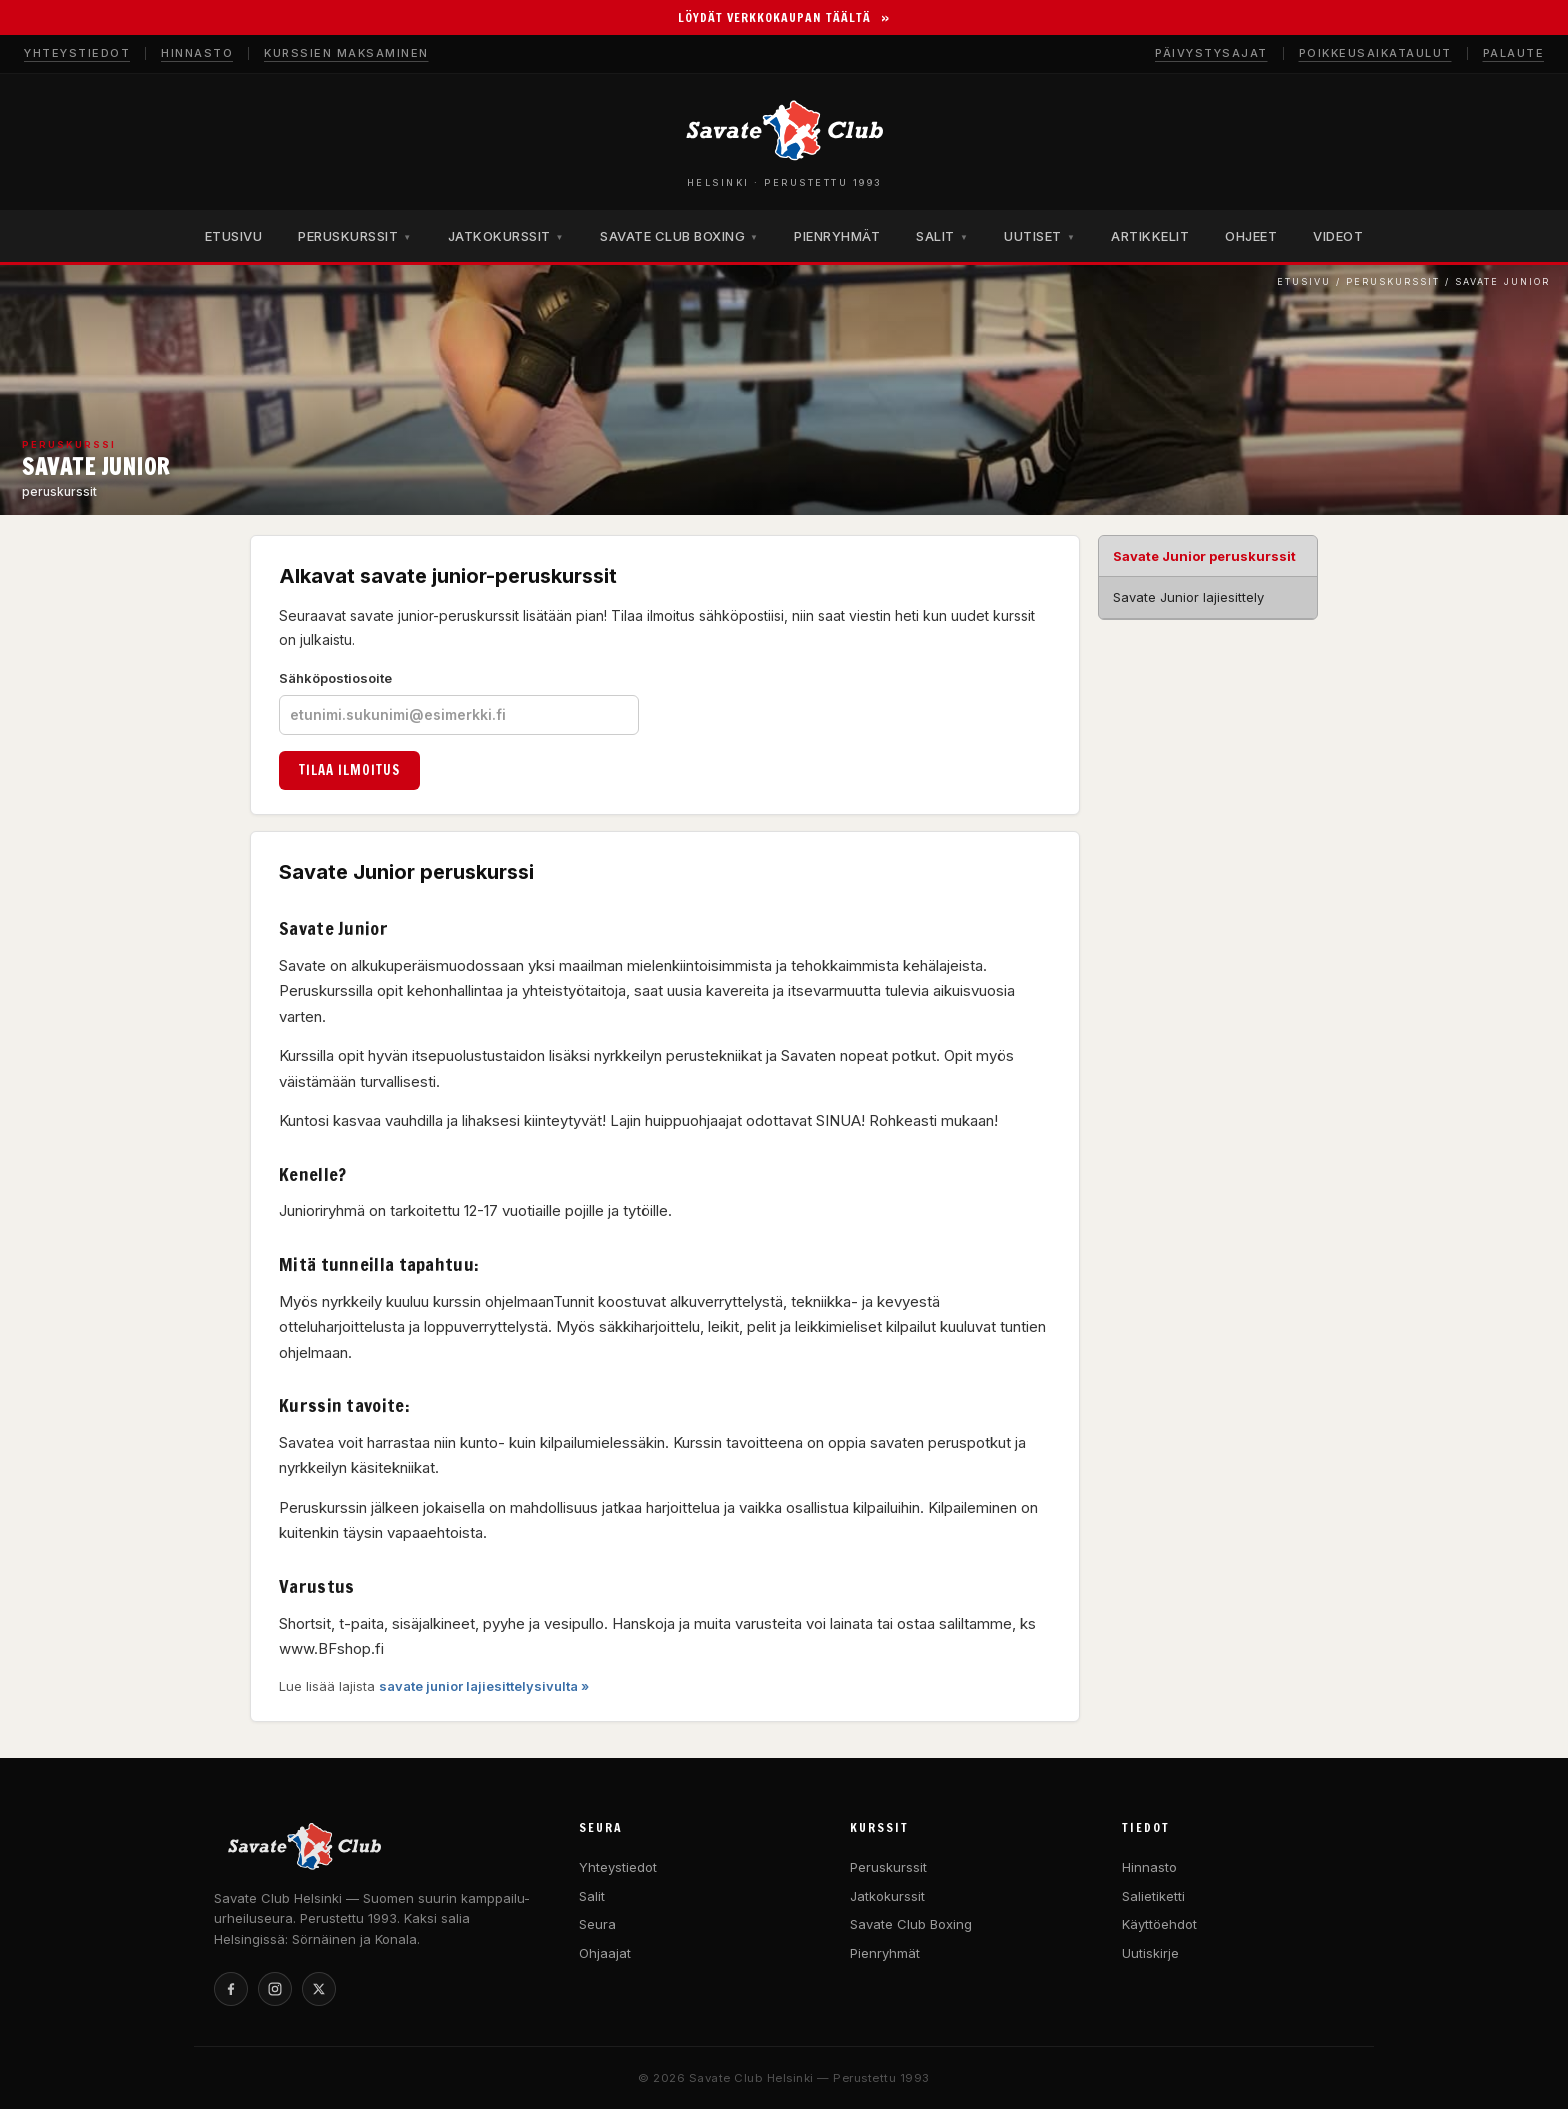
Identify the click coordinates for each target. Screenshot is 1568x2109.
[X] (319, 1989)
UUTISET (1039, 236)
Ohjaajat (605, 1953)
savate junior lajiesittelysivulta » (484, 1686)
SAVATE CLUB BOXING (679, 236)
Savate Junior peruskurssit (1204, 556)
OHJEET (1251, 236)
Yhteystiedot (77, 53)
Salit (592, 1896)
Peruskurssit (1393, 281)
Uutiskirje (1150, 1953)
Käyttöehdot (1159, 1924)
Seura (597, 1924)
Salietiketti (1153, 1896)
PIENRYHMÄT (837, 236)
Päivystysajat (1211, 53)
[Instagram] (275, 1989)
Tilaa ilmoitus (349, 770)
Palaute (1514, 53)
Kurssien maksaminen (346, 53)
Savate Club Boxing (911, 1924)
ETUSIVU (234, 236)
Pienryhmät (885, 1953)
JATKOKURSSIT (506, 236)
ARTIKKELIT (1150, 236)
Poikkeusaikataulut (1375, 53)
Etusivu (1304, 281)
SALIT (942, 236)
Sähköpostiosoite (459, 702)
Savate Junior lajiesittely (1188, 597)
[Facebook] (231, 1989)
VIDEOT (1338, 236)
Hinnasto (197, 53)
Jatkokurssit (887, 1896)
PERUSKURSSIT (354, 236)
